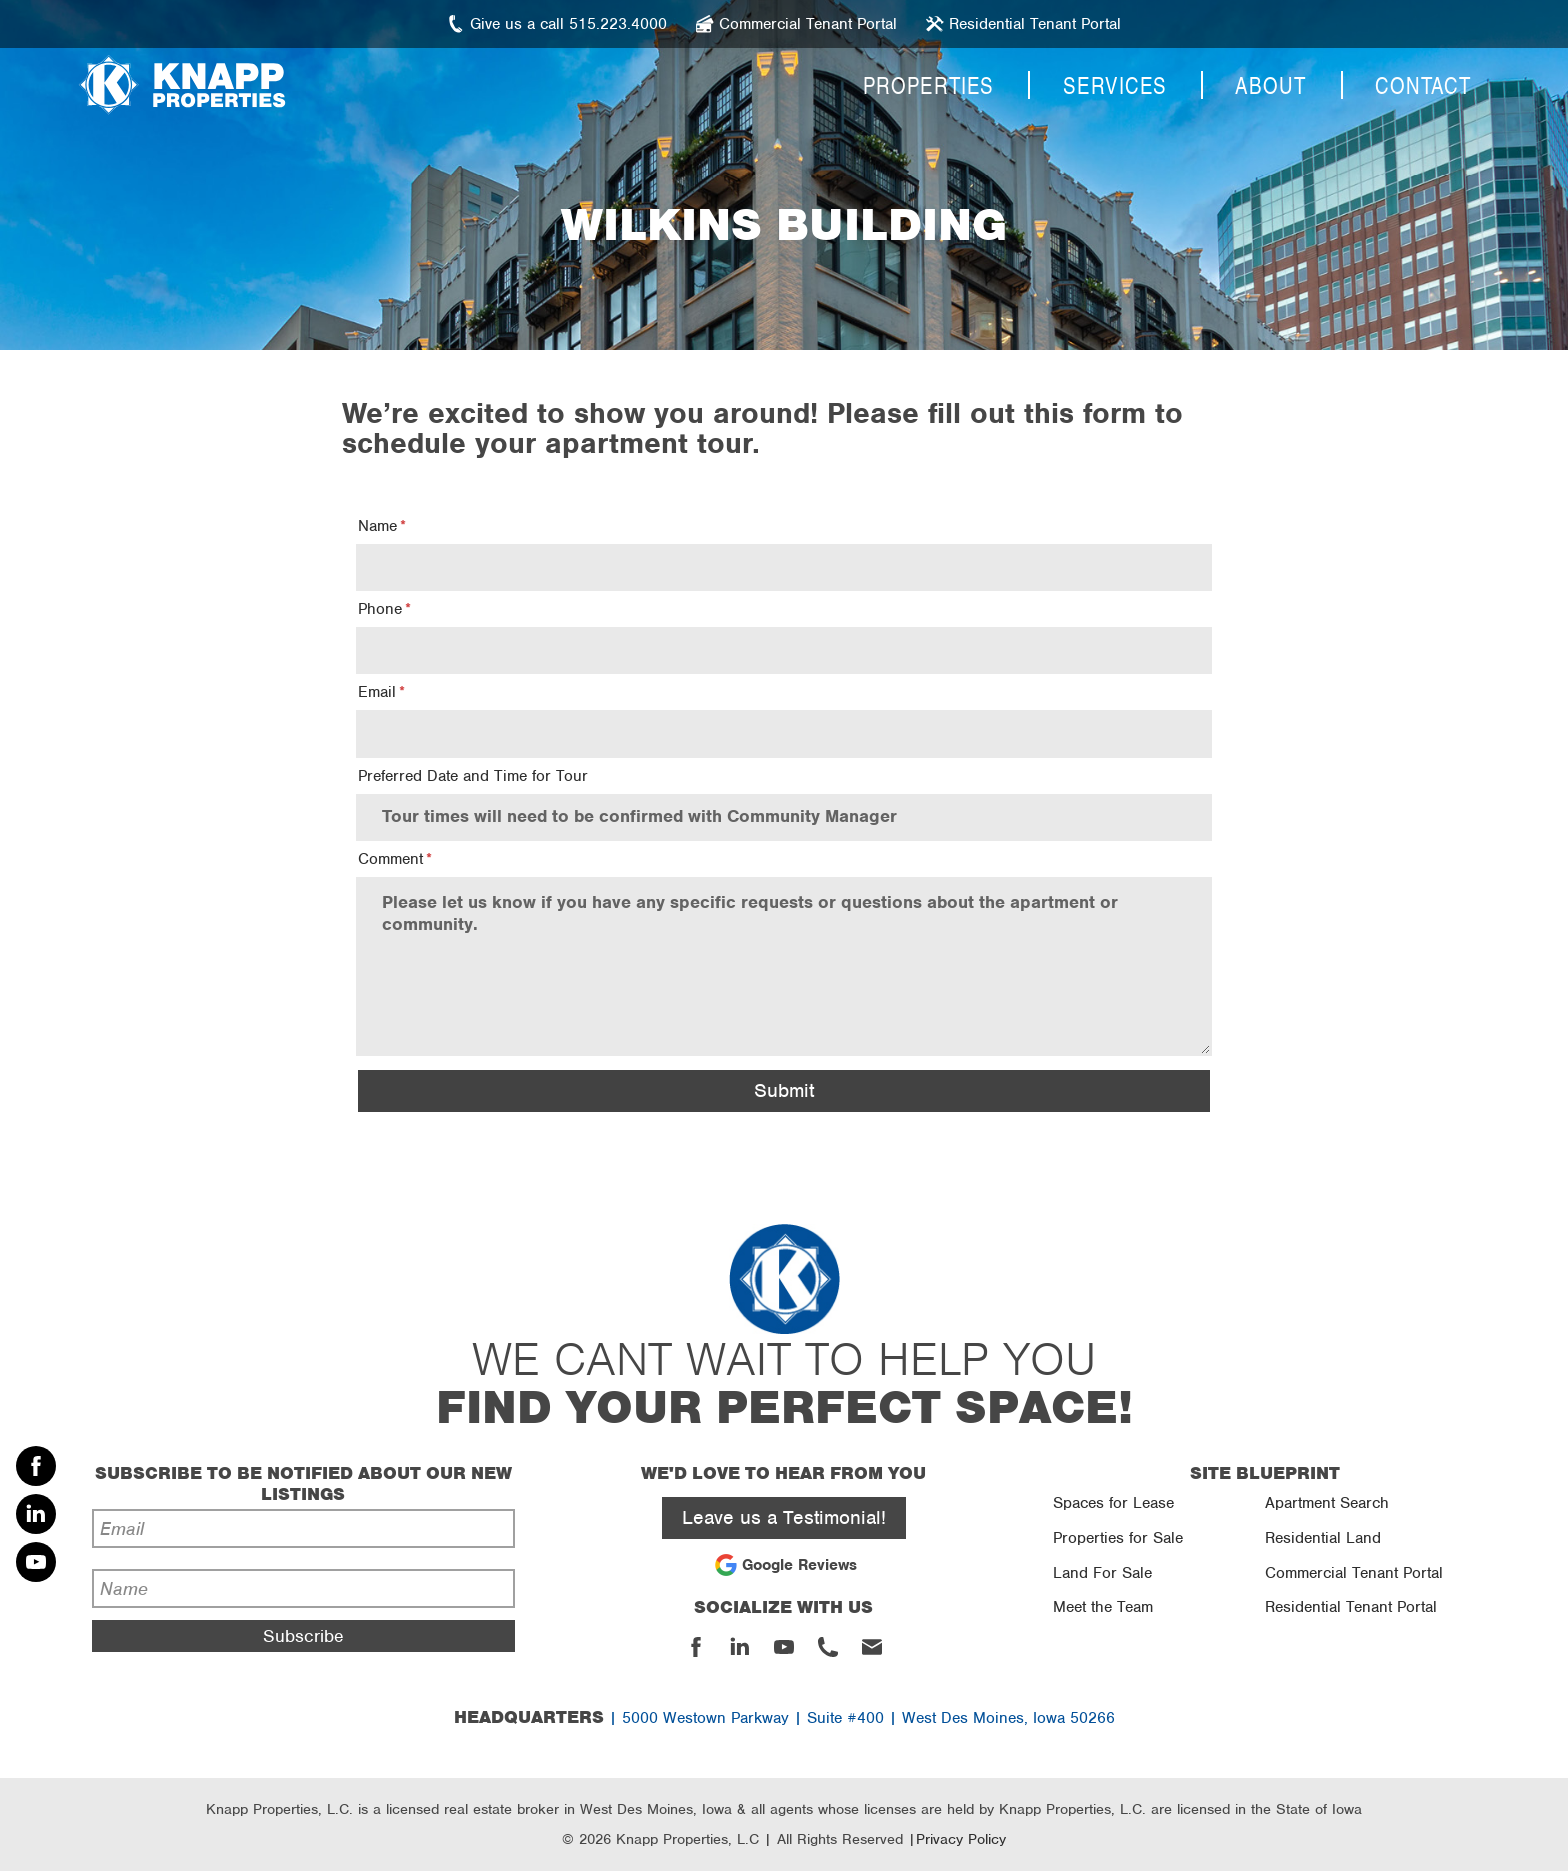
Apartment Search (1327, 1503)
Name (377, 526)
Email (377, 692)
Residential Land (1323, 1538)
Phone (380, 609)
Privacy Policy (961, 1839)
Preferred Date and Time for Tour (473, 776)
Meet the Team (1103, 1607)
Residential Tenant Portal (1351, 1607)
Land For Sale (1102, 1573)
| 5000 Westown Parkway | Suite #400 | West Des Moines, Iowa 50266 (784, 1718)
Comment (390, 859)
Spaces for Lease (1113, 1503)
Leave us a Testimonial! (784, 1517)
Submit (784, 1090)
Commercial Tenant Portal (1354, 1573)
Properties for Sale (1118, 1538)
